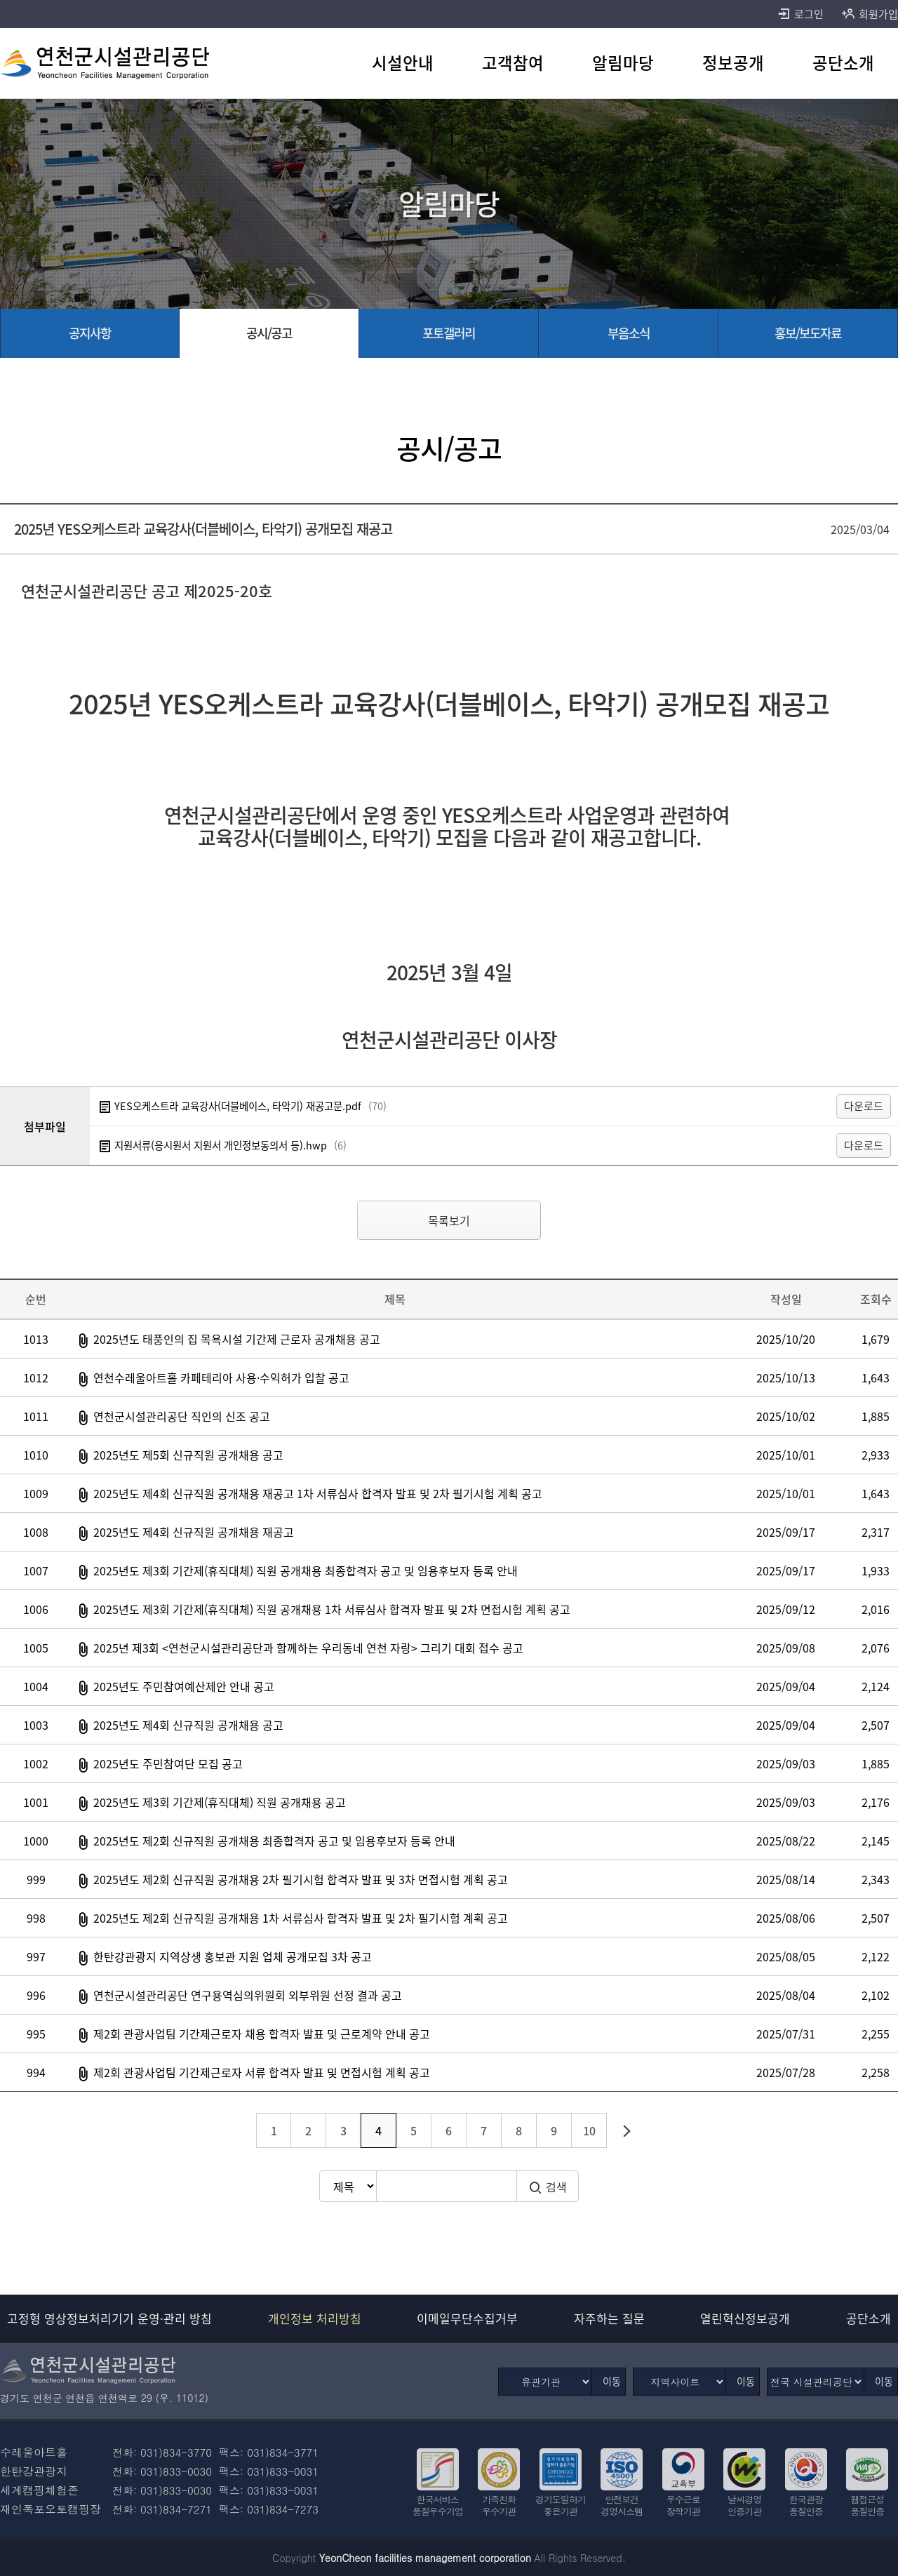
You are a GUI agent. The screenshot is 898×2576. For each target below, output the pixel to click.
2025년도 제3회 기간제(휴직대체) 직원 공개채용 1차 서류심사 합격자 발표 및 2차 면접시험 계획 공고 (331, 1609)
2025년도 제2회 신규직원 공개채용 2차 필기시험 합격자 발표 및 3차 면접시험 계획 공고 (300, 1879)
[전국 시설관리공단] (815, 2382)
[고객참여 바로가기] (513, 63)
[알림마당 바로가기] (623, 63)
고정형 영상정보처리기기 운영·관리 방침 (109, 2318)
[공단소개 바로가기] (843, 63)
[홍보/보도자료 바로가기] (808, 333)
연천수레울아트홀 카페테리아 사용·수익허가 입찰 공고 (221, 1377)
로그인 (800, 14)
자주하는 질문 (609, 2318)
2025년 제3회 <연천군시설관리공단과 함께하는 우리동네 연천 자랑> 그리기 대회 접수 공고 (308, 1647)
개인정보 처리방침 (314, 2318)
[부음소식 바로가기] (628, 333)
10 (589, 2130)
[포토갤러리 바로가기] (449, 333)
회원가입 (869, 14)
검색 (547, 2186)
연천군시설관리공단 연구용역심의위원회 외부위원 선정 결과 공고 (247, 1995)
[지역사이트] (679, 2382)
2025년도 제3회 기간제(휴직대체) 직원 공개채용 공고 (219, 1802)
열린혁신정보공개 (745, 2318)
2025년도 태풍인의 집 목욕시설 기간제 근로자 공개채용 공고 (236, 1338)
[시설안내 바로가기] (403, 63)
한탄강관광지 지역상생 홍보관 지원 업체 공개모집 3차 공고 (232, 1956)
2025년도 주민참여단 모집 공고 (168, 1763)
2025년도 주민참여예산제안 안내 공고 (183, 1686)
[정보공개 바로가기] (733, 63)
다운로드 (863, 1106)
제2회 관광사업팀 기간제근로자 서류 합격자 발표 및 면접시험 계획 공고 (261, 2072)
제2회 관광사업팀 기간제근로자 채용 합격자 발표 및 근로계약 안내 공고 (261, 2033)
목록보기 (449, 1220)
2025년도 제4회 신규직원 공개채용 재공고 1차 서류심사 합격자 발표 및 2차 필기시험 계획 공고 (317, 1493)
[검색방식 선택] (347, 2186)
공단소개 (868, 2318)
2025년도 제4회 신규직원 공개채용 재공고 (193, 1531)
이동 (612, 2381)
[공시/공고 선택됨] (269, 333)
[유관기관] (545, 2382)
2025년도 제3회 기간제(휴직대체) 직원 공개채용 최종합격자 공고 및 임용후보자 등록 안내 (305, 1570)
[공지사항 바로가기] (90, 333)
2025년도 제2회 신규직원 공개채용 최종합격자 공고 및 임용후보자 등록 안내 (274, 1840)
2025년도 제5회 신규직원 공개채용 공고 (188, 1454)
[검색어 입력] (446, 2186)
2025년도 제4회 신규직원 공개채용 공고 (188, 1724)
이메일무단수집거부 (467, 2318)
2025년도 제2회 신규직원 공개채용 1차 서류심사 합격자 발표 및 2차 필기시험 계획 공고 (300, 1917)
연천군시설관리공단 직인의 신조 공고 (181, 1416)
